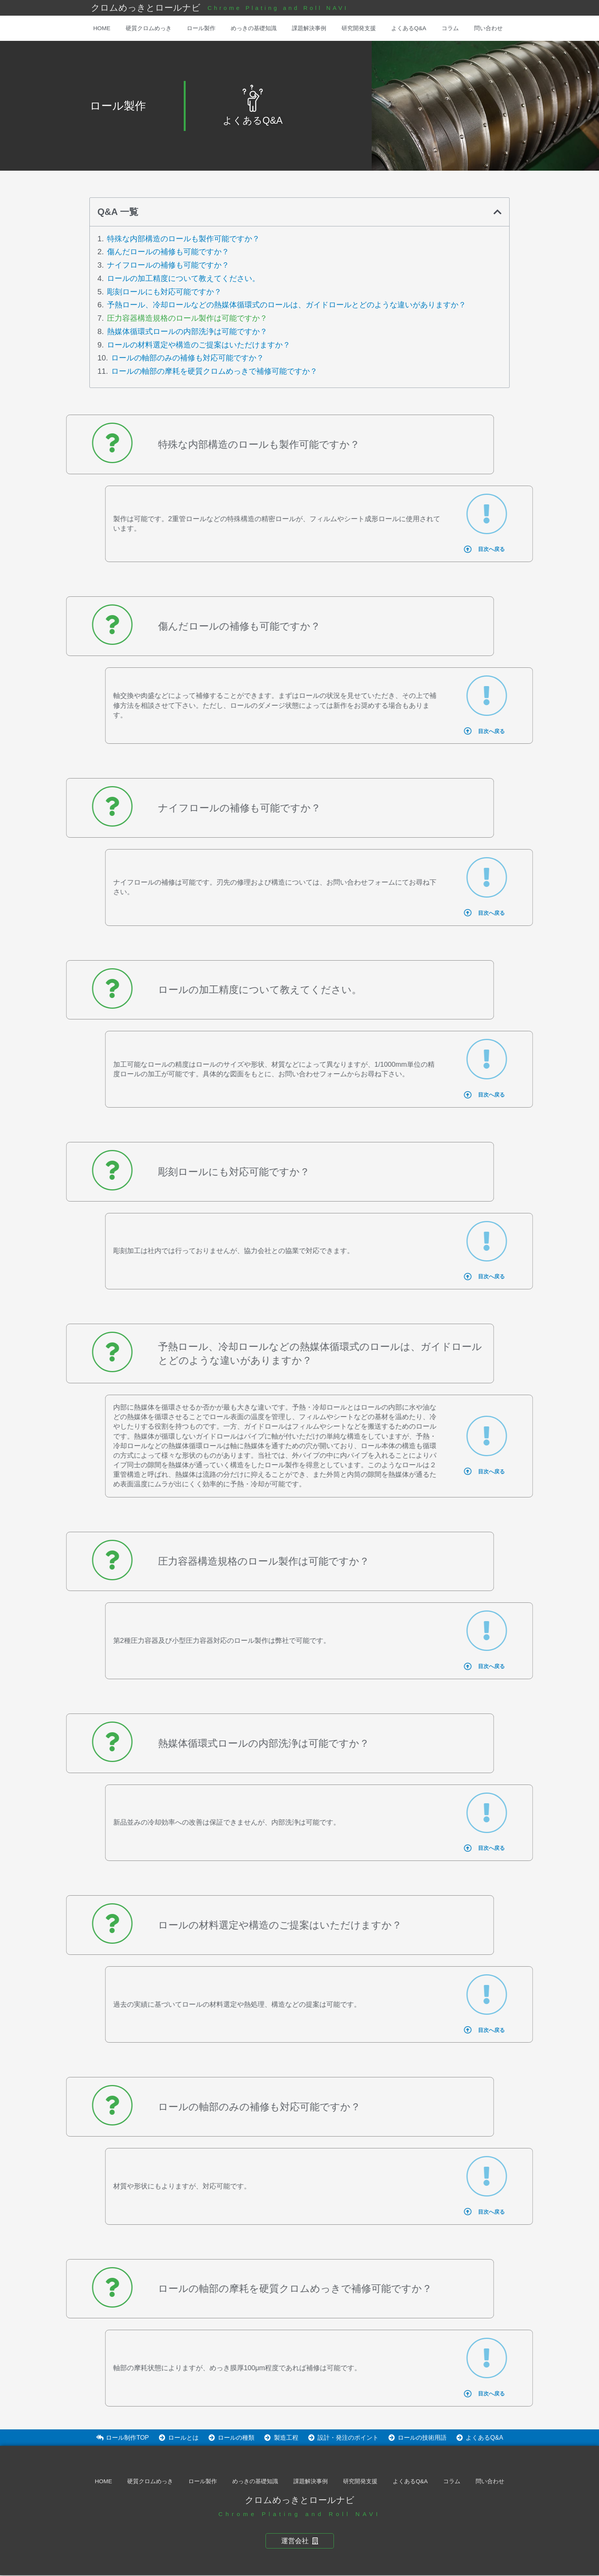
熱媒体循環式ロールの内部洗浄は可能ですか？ (187, 331)
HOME (101, 28)
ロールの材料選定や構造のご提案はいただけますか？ (198, 345)
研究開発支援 (359, 28)
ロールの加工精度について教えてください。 (183, 278)
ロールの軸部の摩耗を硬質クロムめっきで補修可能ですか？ (214, 371)
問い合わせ (488, 28)
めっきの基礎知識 (254, 28)
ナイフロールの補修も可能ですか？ (168, 265)
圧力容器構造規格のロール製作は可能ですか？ (187, 318)
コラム (450, 28)
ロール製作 (201, 28)
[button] (498, 211)
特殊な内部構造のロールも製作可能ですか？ (183, 238)
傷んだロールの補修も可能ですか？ (168, 251)
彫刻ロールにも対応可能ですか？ (164, 291)
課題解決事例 (309, 28)
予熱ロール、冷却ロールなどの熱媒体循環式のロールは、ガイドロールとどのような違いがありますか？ (286, 304)
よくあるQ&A (408, 28)
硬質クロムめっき (149, 28)
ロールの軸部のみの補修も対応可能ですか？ (187, 358)
